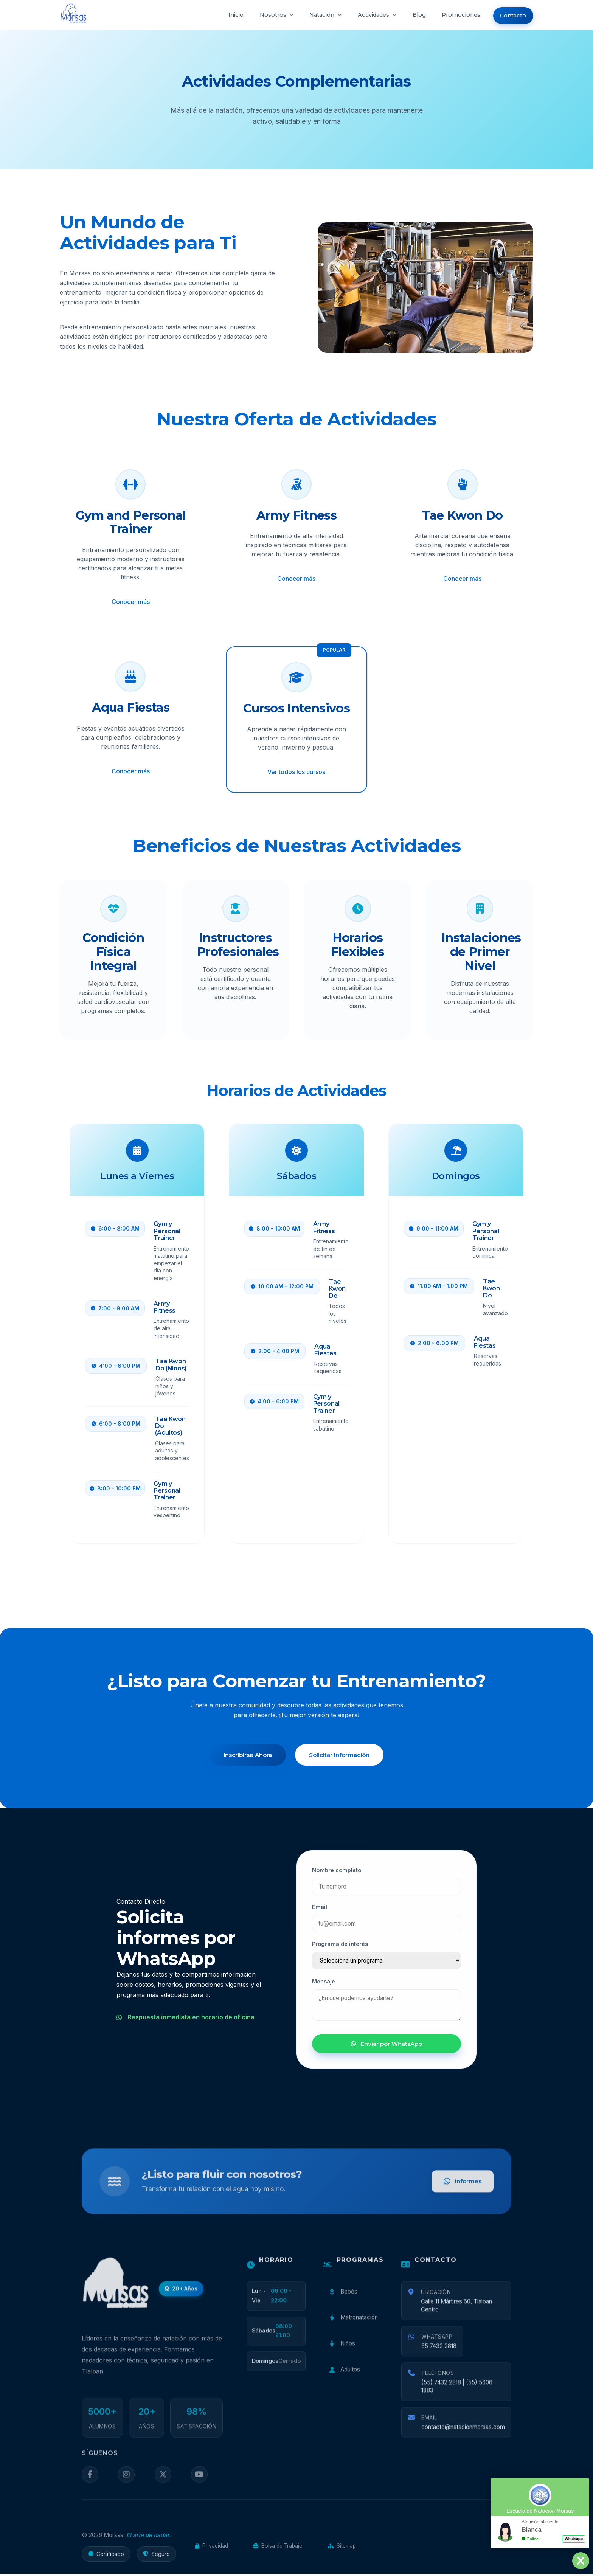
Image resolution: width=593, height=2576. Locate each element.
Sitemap (342, 2548)
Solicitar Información (340, 1754)
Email (319, 1913)
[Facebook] (90, 2485)
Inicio (222, 14)
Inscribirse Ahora (246, 1754)
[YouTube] (198, 2485)
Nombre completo (336, 1876)
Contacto (511, 14)
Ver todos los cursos (296, 772)
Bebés (342, 2301)
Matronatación (352, 2327)
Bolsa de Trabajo (278, 2548)
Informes (462, 2191)
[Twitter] (162, 2485)
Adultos (344, 2378)
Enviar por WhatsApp (386, 2050)
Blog (412, 14)
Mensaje (323, 1988)
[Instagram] (126, 2485)
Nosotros (265, 14)
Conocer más (131, 601)
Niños (341, 2353)
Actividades (369, 14)
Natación (316, 14)
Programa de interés (340, 1950)
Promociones (457, 14)
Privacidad (211, 2548)
